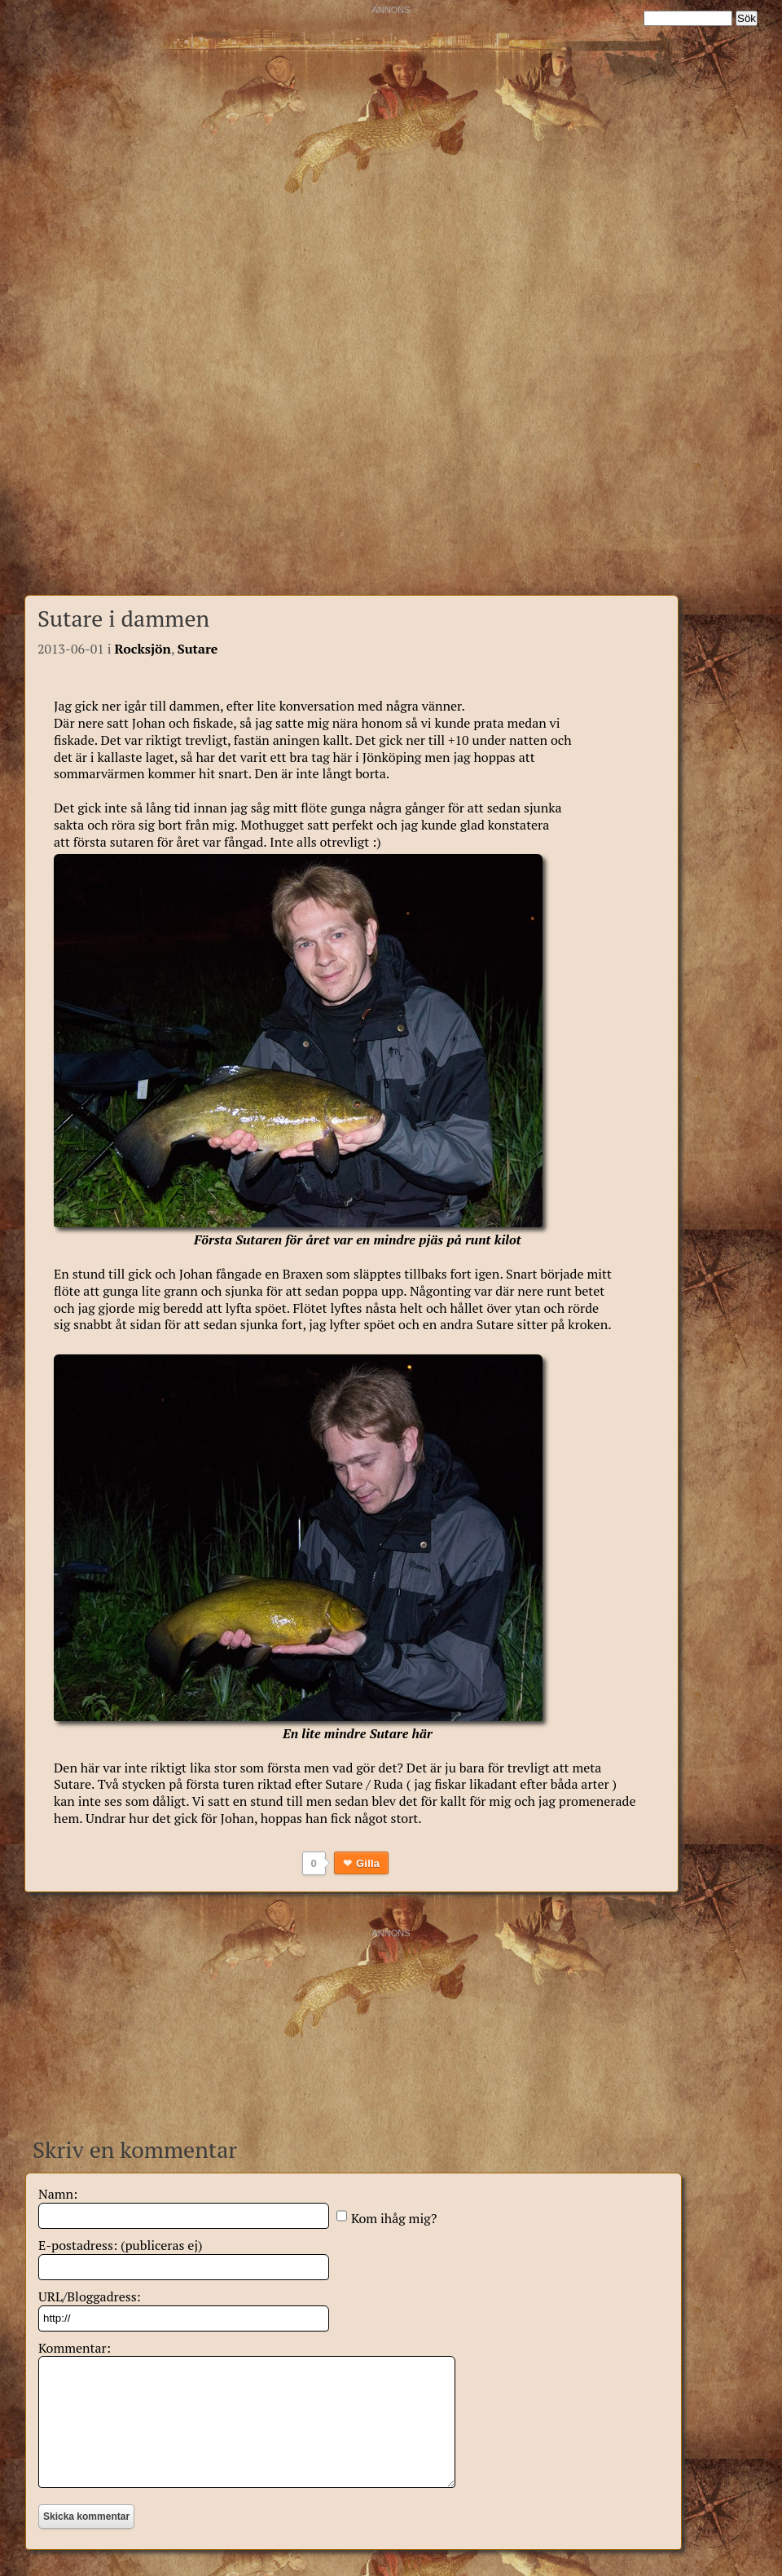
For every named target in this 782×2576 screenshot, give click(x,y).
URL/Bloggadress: (89, 2296)
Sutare (198, 649)
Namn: (57, 2194)
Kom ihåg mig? (394, 2218)
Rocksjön (142, 649)
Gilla (368, 1863)
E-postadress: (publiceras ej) (120, 2245)
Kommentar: (74, 2348)
